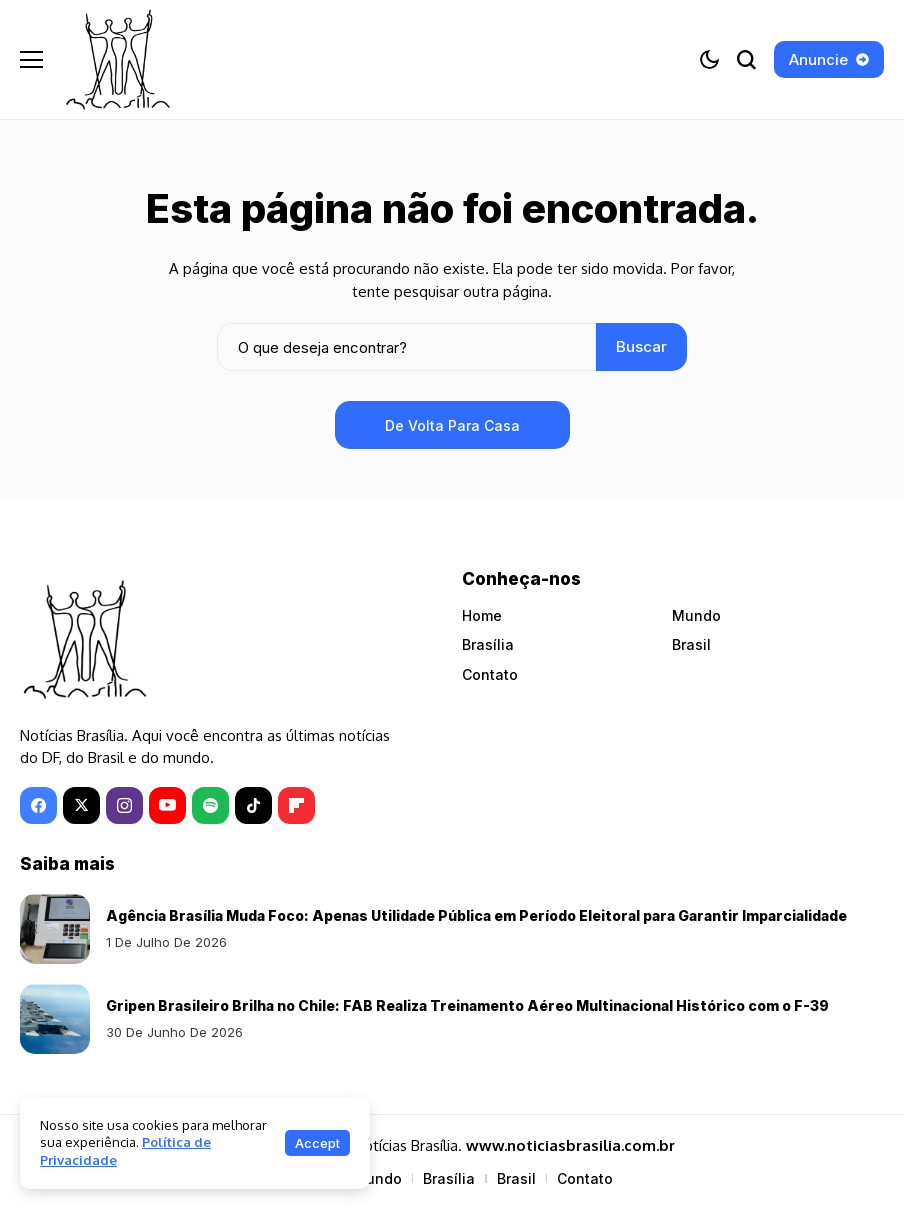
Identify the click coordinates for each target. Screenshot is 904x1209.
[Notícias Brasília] (118, 59)
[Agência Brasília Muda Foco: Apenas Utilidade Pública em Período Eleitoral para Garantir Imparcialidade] (55, 929)
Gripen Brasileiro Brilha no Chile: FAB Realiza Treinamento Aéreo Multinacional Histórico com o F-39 (467, 1005)
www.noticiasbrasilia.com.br (570, 1145)
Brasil (691, 644)
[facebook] (38, 805)
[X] (81, 805)
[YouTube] (167, 805)
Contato (490, 674)
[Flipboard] (296, 805)
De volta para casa (452, 425)
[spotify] (210, 805)
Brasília (488, 644)
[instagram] (124, 805)
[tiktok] (253, 805)
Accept (317, 1143)
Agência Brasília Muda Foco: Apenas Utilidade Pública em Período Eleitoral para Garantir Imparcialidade (476, 915)
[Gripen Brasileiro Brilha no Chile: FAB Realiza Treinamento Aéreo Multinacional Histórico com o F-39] (55, 1019)
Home (482, 615)
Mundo (696, 615)
